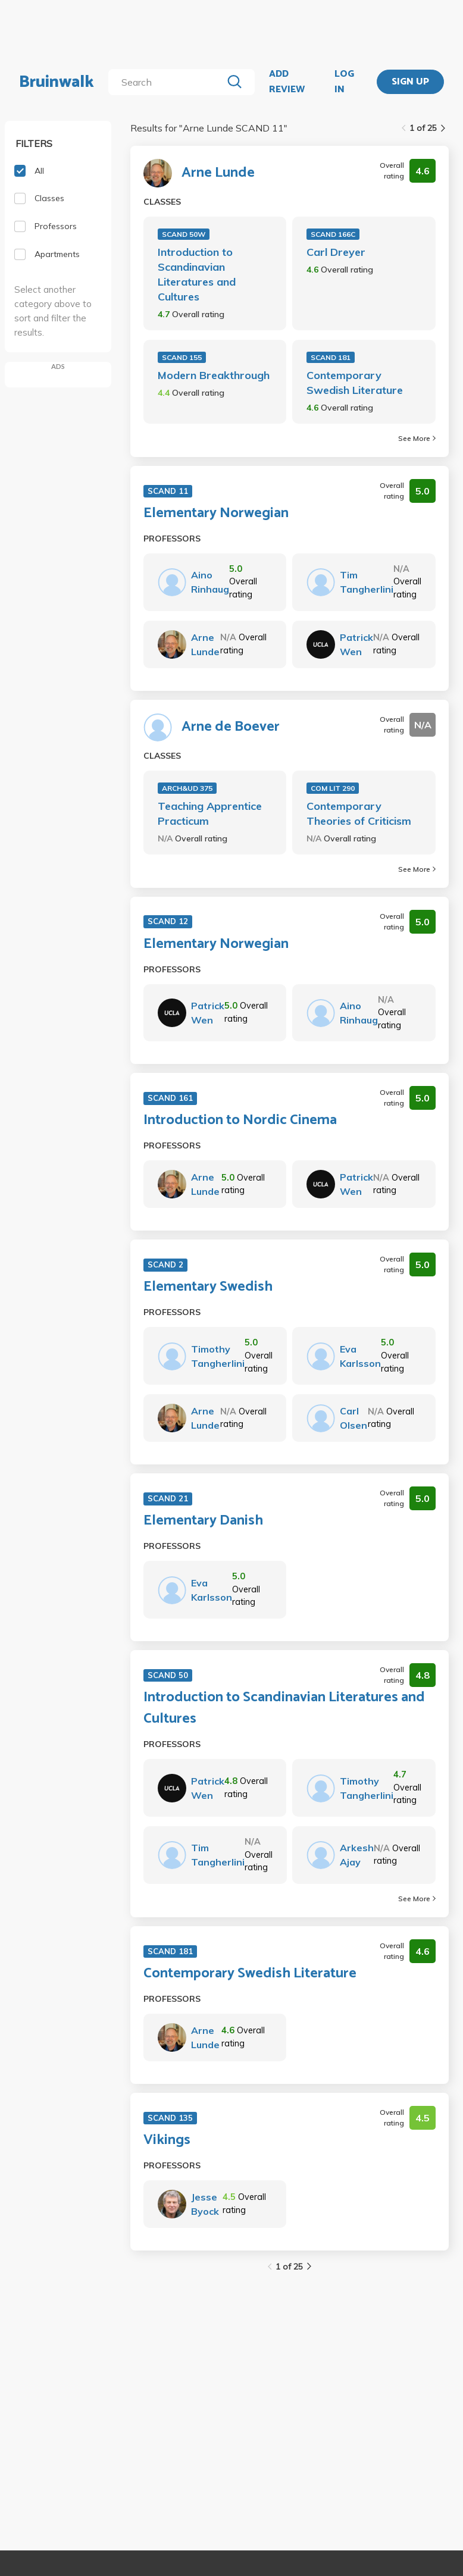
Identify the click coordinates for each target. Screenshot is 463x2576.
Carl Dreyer (335, 252)
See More (417, 438)
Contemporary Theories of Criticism (358, 813)
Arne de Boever (231, 727)
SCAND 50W (183, 234)
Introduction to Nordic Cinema (240, 1120)
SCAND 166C (333, 234)
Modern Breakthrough (214, 375)
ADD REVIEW (287, 82)
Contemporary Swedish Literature (354, 382)
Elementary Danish (203, 1521)
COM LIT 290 (333, 788)
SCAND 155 (182, 357)
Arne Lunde (218, 173)
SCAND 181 (331, 357)
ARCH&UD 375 (187, 788)
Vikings (166, 2140)
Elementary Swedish (208, 1287)
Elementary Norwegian (216, 513)
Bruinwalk (56, 82)
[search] (167, 82)
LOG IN (344, 82)
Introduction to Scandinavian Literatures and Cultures (197, 274)
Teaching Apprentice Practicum (210, 813)
